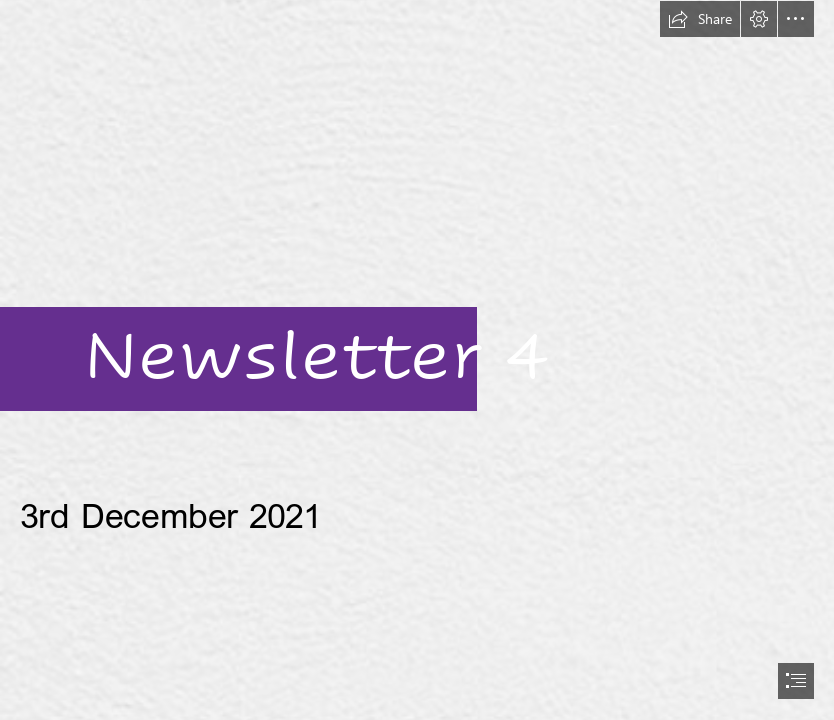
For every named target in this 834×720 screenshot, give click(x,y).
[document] (417, 360)
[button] (700, 19)
